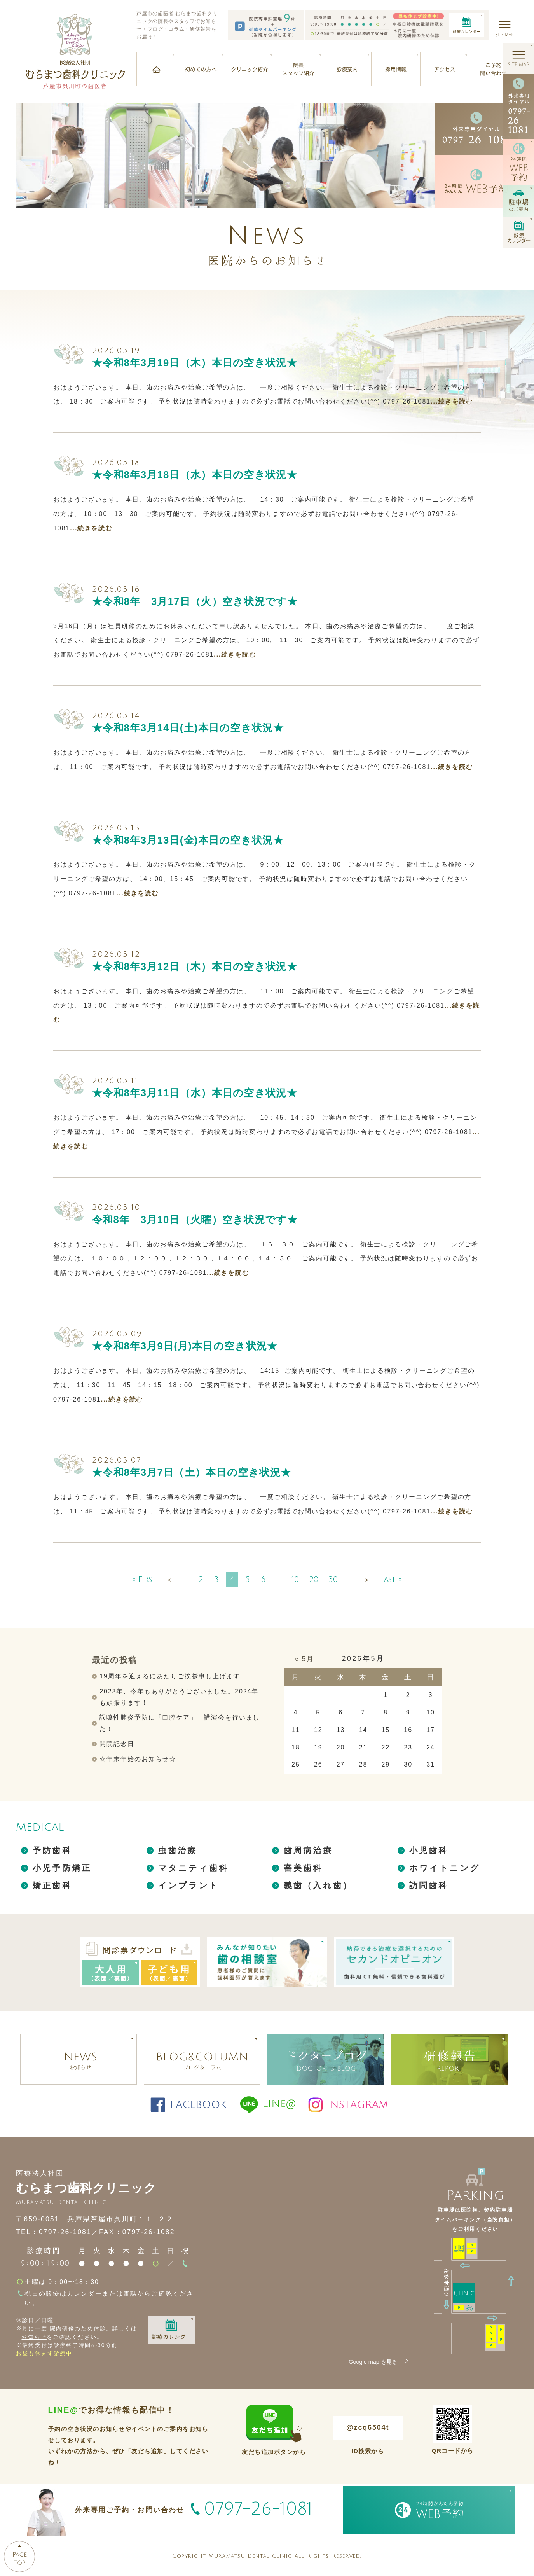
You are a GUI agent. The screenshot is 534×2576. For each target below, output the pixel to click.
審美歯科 (303, 1867)
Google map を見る (379, 2362)
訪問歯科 (428, 1885)
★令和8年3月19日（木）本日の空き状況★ (194, 362)
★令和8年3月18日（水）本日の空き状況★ (194, 474)
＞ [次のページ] (366, 1579)
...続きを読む (452, 401)
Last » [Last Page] (391, 1579)
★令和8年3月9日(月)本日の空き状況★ (184, 1345)
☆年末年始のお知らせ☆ (137, 1759)
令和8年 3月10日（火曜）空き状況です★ (195, 1219)
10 (295, 1579)
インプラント (188, 1885)
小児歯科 (428, 1850)
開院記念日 (116, 1744)
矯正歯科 (52, 1885)
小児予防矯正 (62, 1867)
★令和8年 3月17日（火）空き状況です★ (195, 601)
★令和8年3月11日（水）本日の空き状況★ (194, 1092)
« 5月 (304, 1659)
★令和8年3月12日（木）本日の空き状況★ (194, 966)
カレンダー (84, 2293)
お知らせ (33, 2337)
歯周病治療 (308, 1850)
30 (333, 1579)
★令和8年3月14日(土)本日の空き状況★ (188, 727)
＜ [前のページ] (169, 1579)
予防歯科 (52, 1850)
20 (313, 1579)
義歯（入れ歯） (318, 1885)
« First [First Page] (144, 1579)
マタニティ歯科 (193, 1867)
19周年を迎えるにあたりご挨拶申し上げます (169, 1676)
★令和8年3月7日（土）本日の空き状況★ (191, 1472)
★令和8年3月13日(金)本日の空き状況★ (188, 840)
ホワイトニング (444, 1867)
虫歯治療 (177, 1850)
